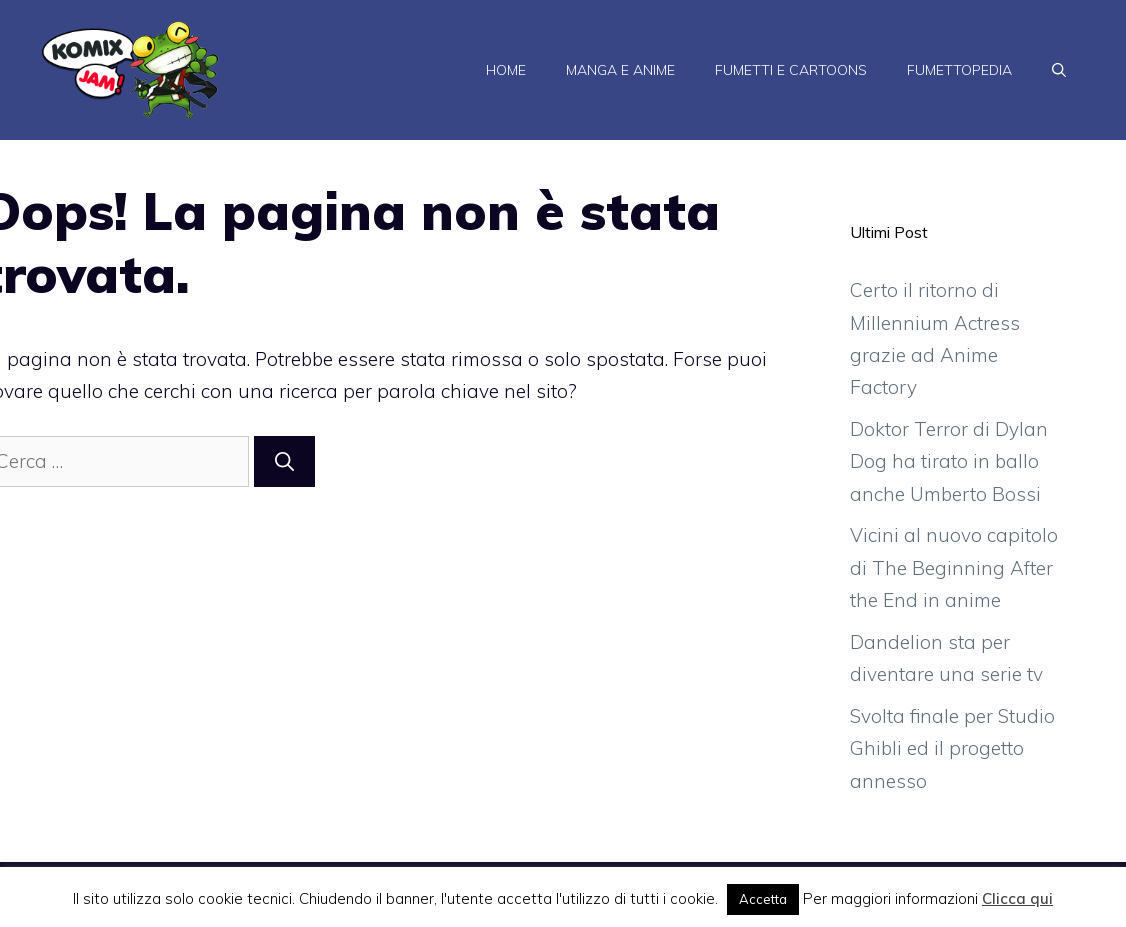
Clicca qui (1017, 898)
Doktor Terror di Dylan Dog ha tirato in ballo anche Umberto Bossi (949, 461)
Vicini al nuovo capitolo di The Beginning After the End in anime (954, 567)
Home (506, 70)
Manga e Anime (620, 70)
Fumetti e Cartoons (791, 70)
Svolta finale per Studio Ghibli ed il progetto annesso (952, 748)
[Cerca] (284, 461)
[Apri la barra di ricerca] (1059, 70)
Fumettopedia (959, 70)
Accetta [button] (763, 899)
